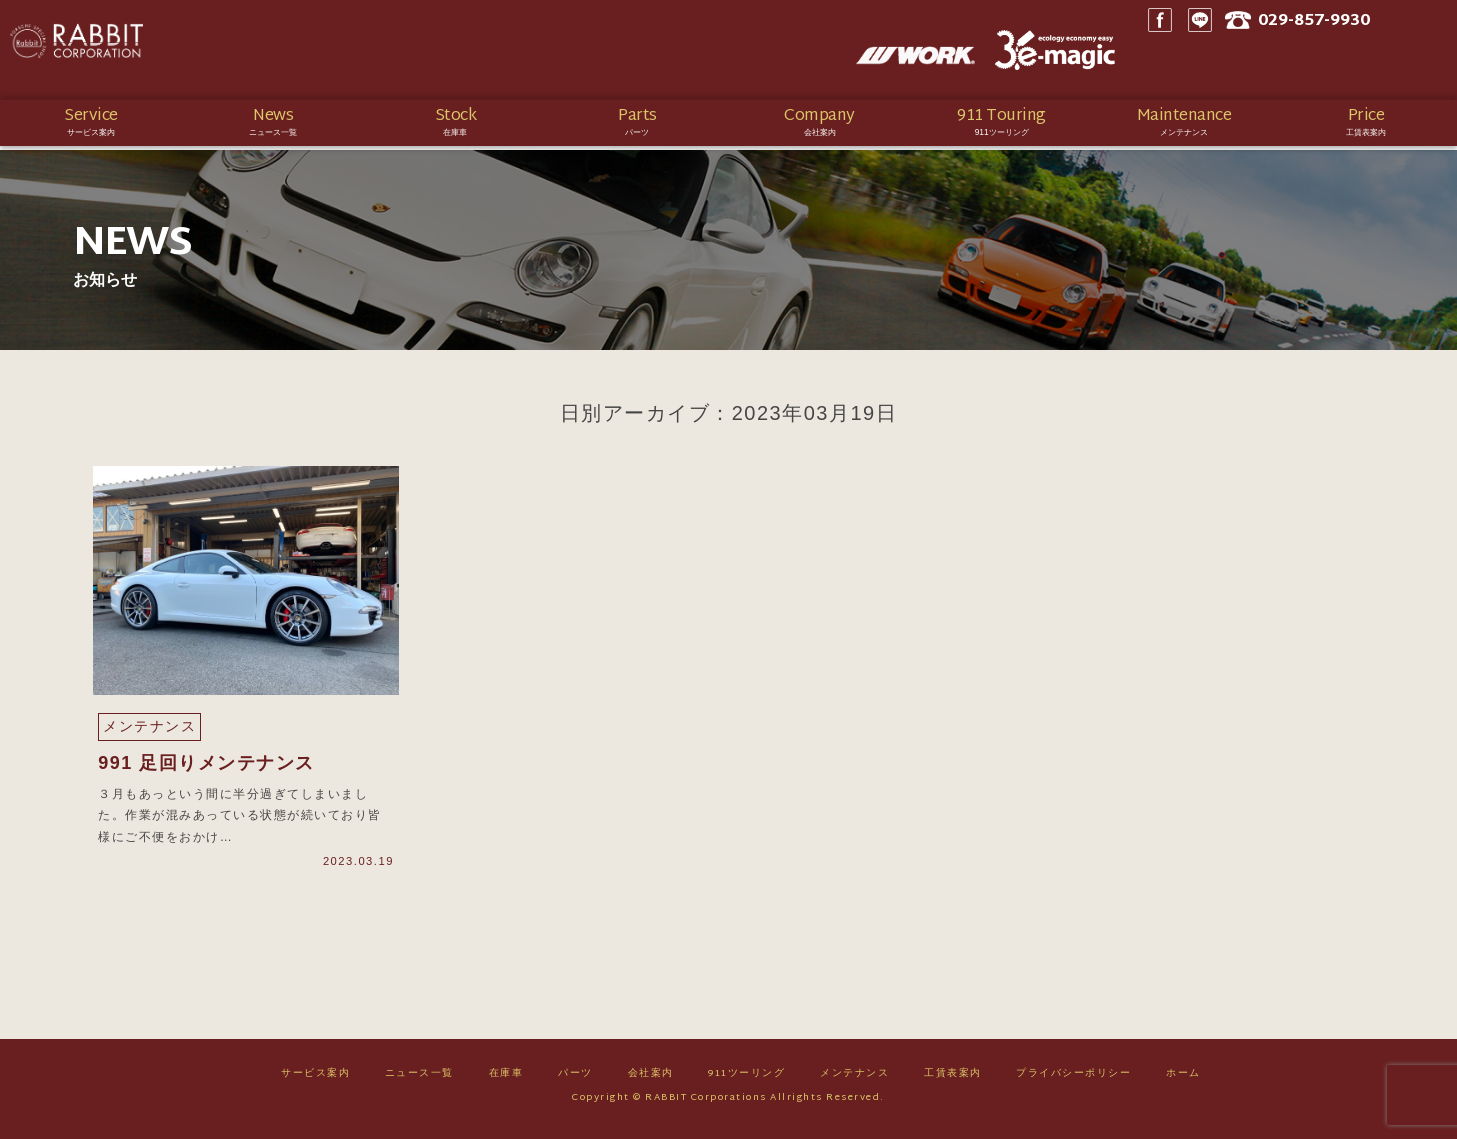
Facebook (1212, 50)
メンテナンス (854, 1080)
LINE (1252, 50)
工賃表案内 (953, 1080)
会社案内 (651, 1080)
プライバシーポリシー (1073, 1080)
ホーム (1183, 1080)
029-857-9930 (1375, 50)
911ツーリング (746, 1080)
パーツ (575, 1080)
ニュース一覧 (419, 1080)
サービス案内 (315, 1080)
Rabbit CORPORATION (155, 50)
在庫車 (506, 1080)
